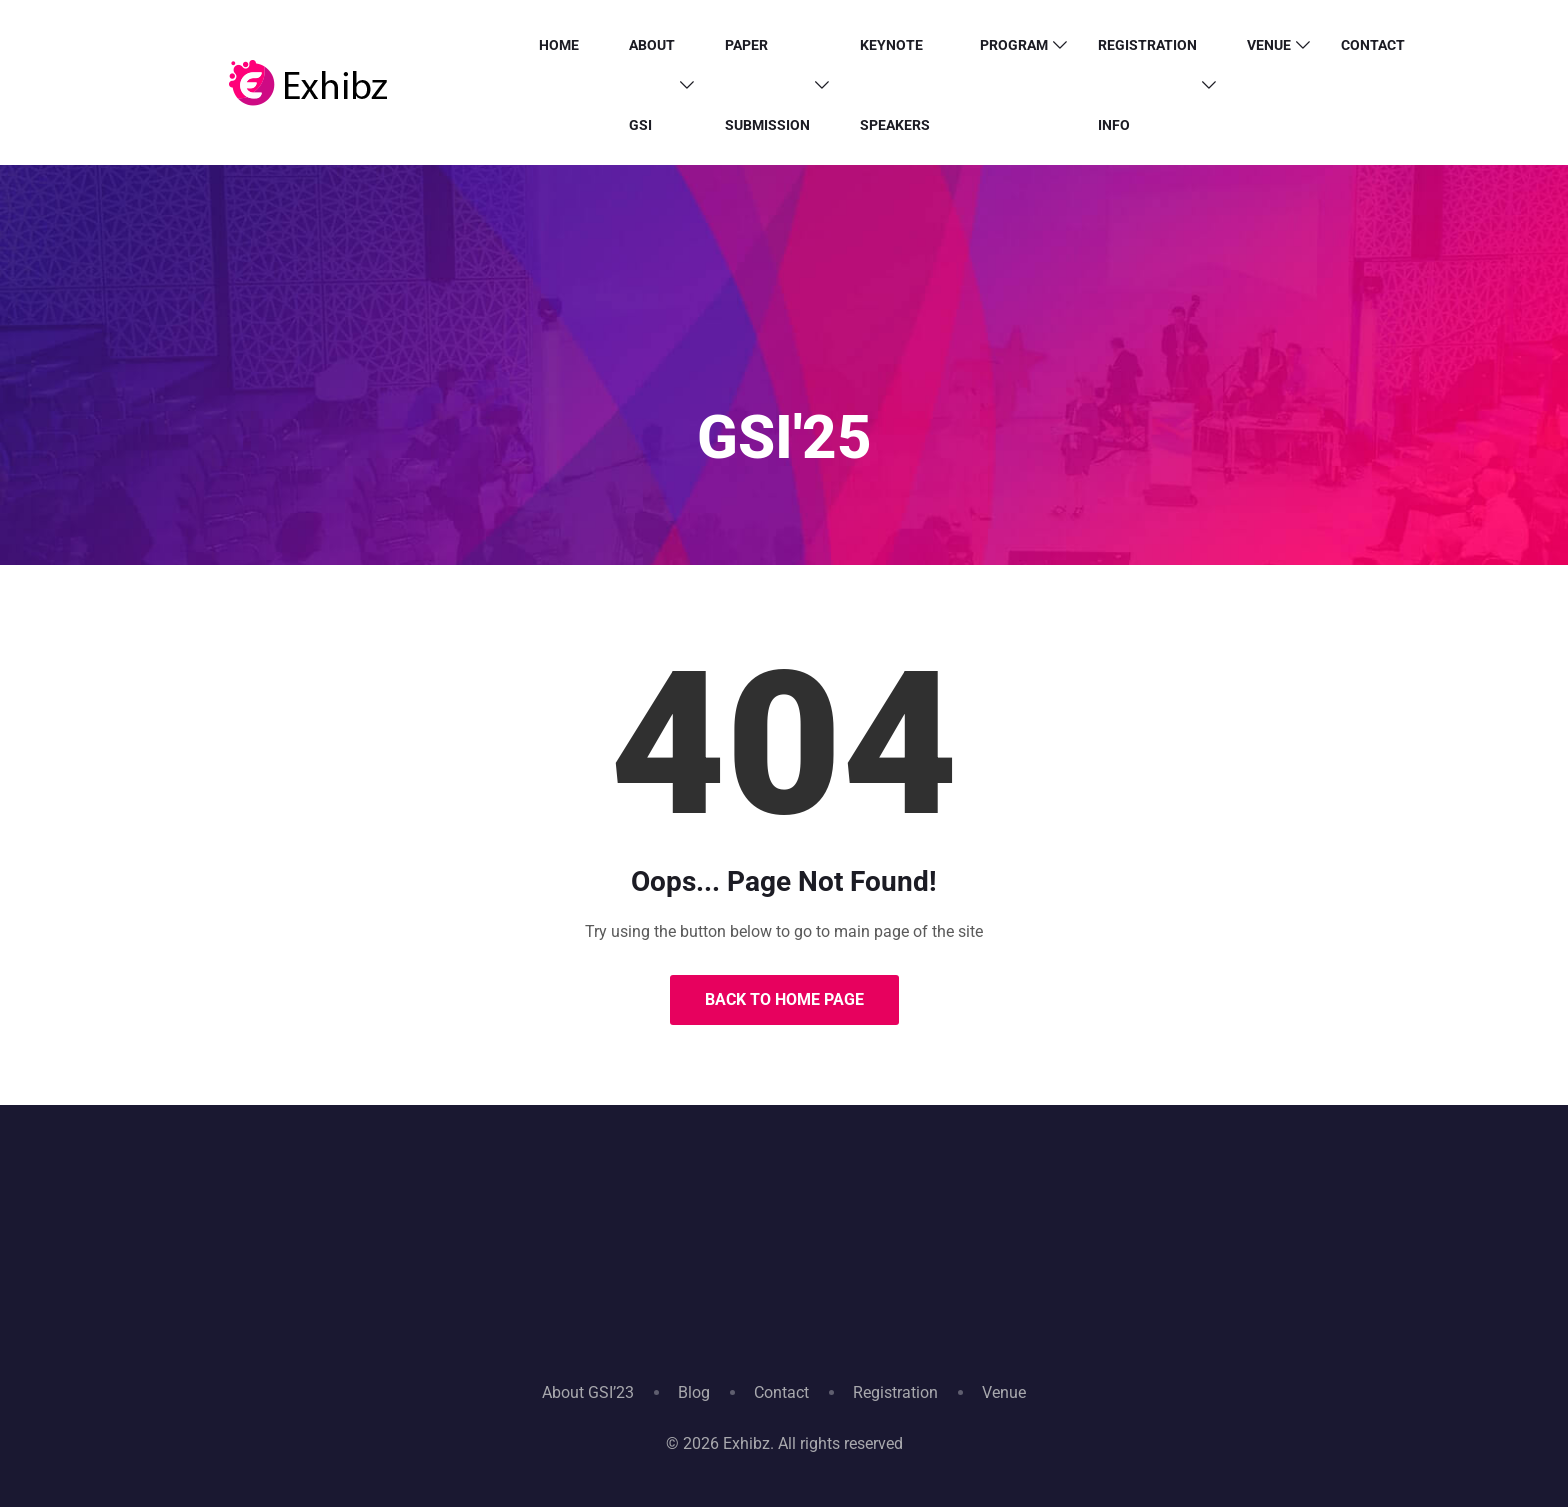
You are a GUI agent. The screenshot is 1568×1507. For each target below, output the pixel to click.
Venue (1269, 45)
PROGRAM (1014, 45)
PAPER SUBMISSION (767, 85)
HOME (559, 45)
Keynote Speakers (895, 85)
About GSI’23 (588, 1392)
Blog (694, 1392)
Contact (1373, 45)
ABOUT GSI (652, 85)
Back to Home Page (784, 999)
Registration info (1147, 85)
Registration (895, 1392)
